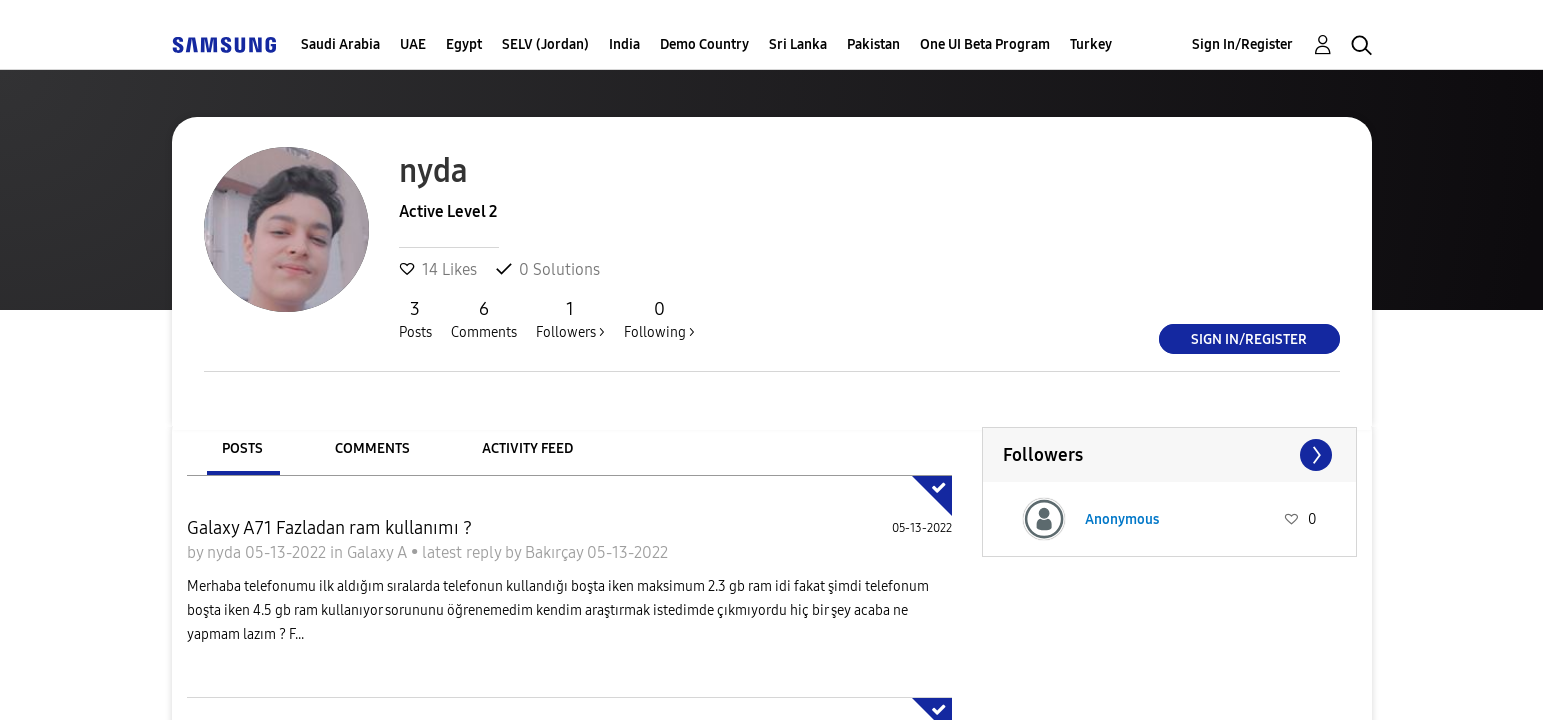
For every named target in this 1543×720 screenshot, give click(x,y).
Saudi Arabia (340, 44)
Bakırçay (556, 552)
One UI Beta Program (985, 44)
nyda (226, 552)
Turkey (1091, 44)
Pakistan (873, 44)
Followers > (570, 319)
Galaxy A (379, 552)
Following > (659, 319)
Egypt (464, 44)
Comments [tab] (372, 448)
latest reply (463, 552)
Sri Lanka (798, 44)
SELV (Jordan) (545, 44)
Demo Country (704, 44)
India (624, 44)
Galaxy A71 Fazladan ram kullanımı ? (329, 528)
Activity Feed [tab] (527, 448)
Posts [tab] (242, 448)
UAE (413, 44)
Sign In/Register (1242, 44)
